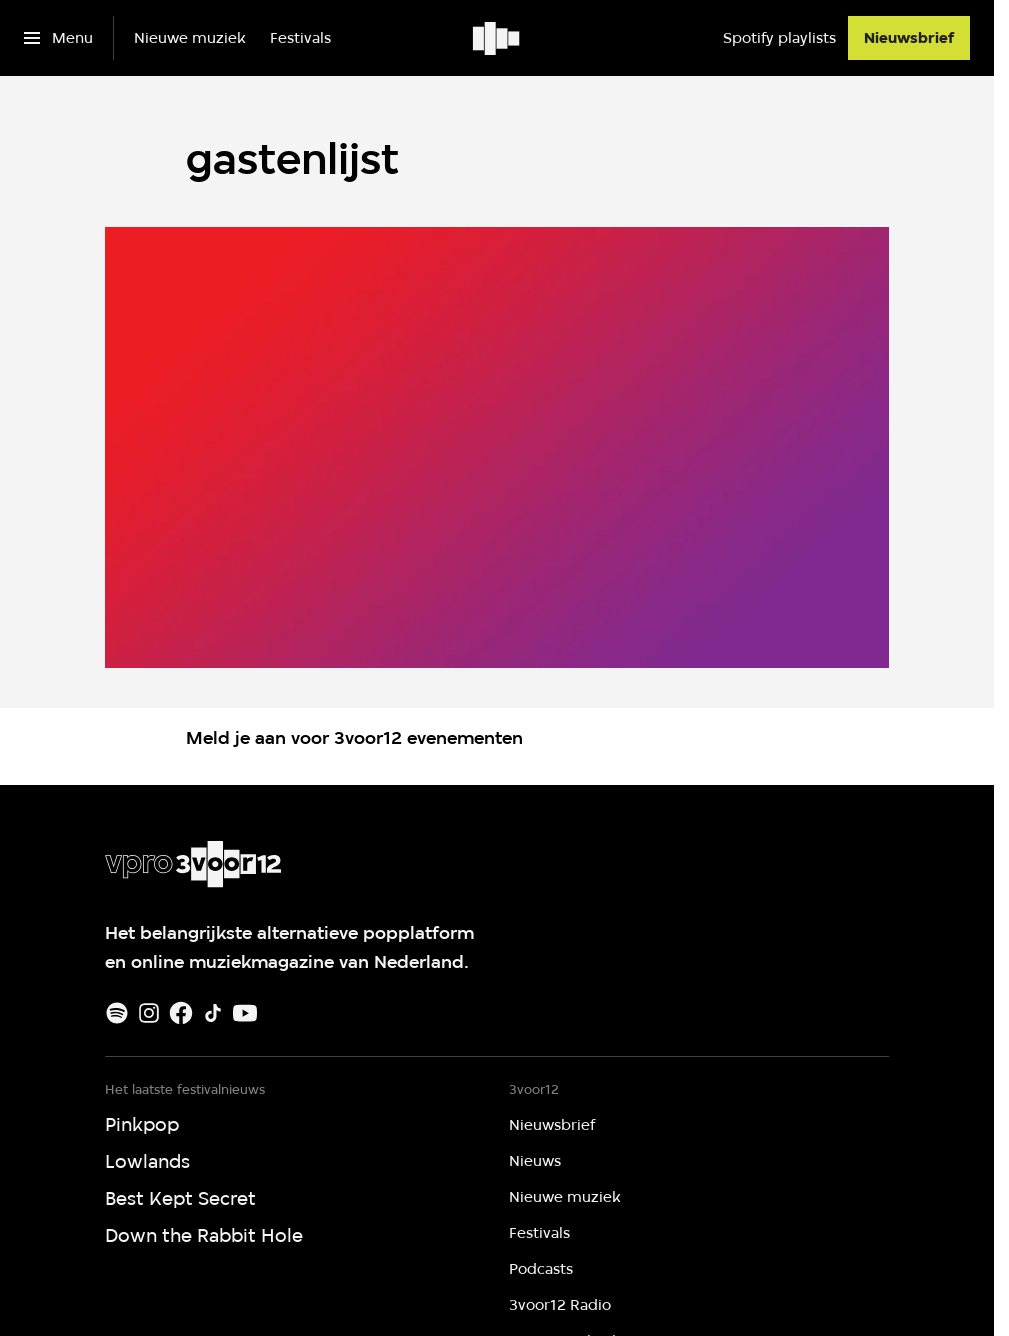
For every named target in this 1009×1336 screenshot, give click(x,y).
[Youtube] (245, 1013)
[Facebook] (181, 1013)
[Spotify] (117, 1013)
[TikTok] (213, 1013)
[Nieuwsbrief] (909, 38)
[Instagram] (149, 1013)
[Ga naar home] (497, 38)
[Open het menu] (58, 38)
